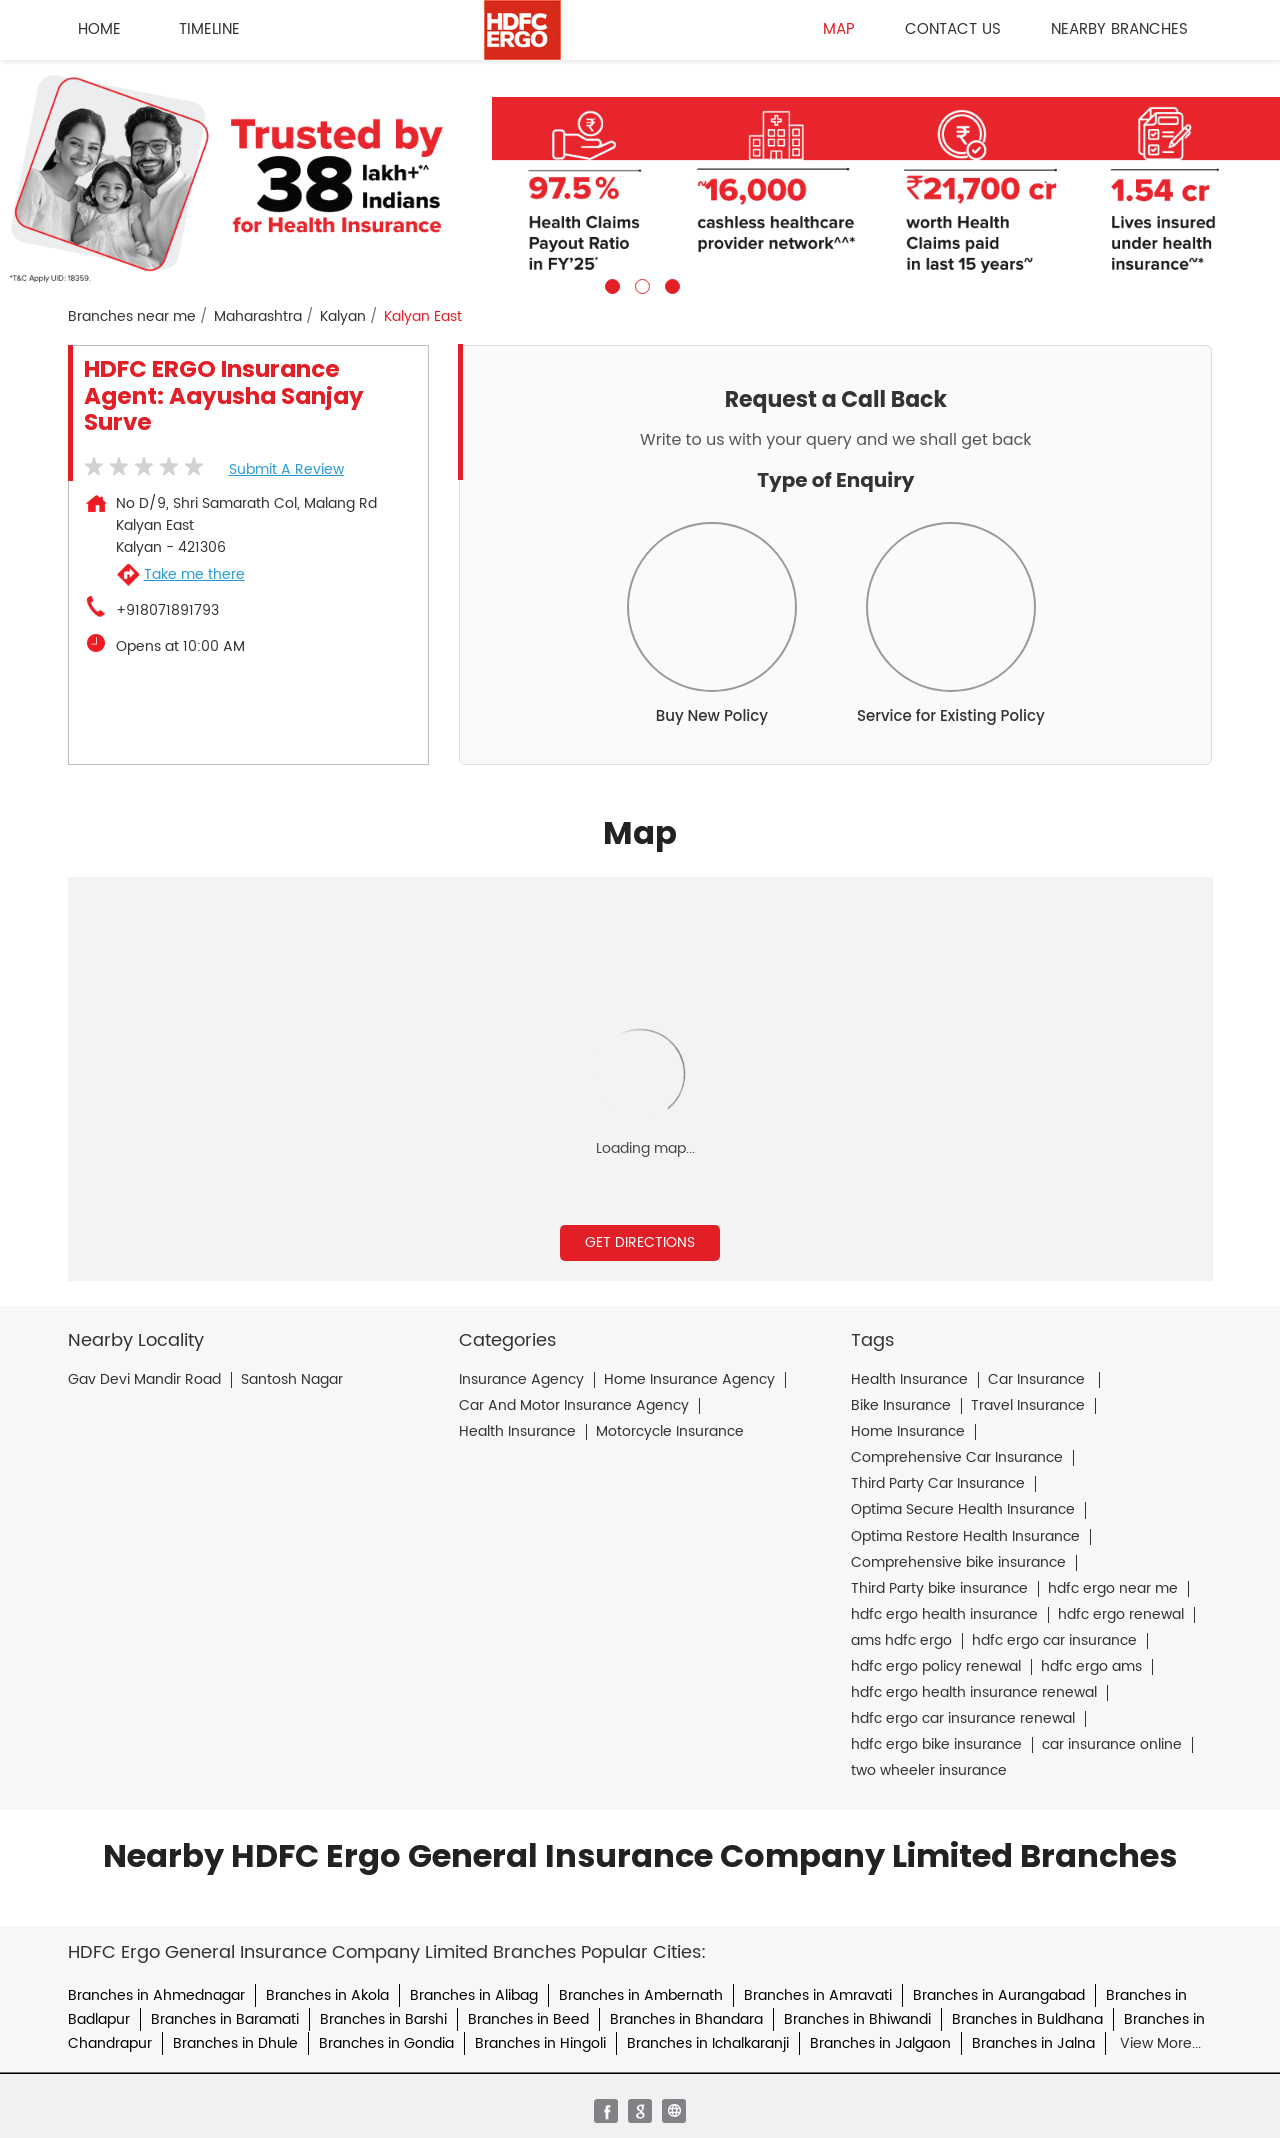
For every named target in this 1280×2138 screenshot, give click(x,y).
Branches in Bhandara (686, 2019)
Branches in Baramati (225, 2019)
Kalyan (343, 317)
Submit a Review (286, 469)
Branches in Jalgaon (880, 2043)
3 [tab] (670, 284)
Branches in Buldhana (1027, 2019)
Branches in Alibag (474, 1995)
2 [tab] (640, 284)
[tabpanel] (640, 177)
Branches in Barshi (383, 2019)
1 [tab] (610, 284)
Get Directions (640, 1242)
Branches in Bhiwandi (857, 2019)
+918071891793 (167, 611)
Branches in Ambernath (641, 1995)
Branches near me (132, 317)
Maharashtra (258, 317)
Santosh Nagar (292, 1380)
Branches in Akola (327, 1995)
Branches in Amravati (818, 1995)
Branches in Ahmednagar (156, 1995)
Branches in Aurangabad (999, 1995)
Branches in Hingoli (540, 2043)
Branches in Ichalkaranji (708, 2043)
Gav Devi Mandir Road (144, 1380)
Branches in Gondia (386, 2043)
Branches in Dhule (235, 2043)
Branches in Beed (528, 2019)
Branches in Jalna (1033, 2043)
